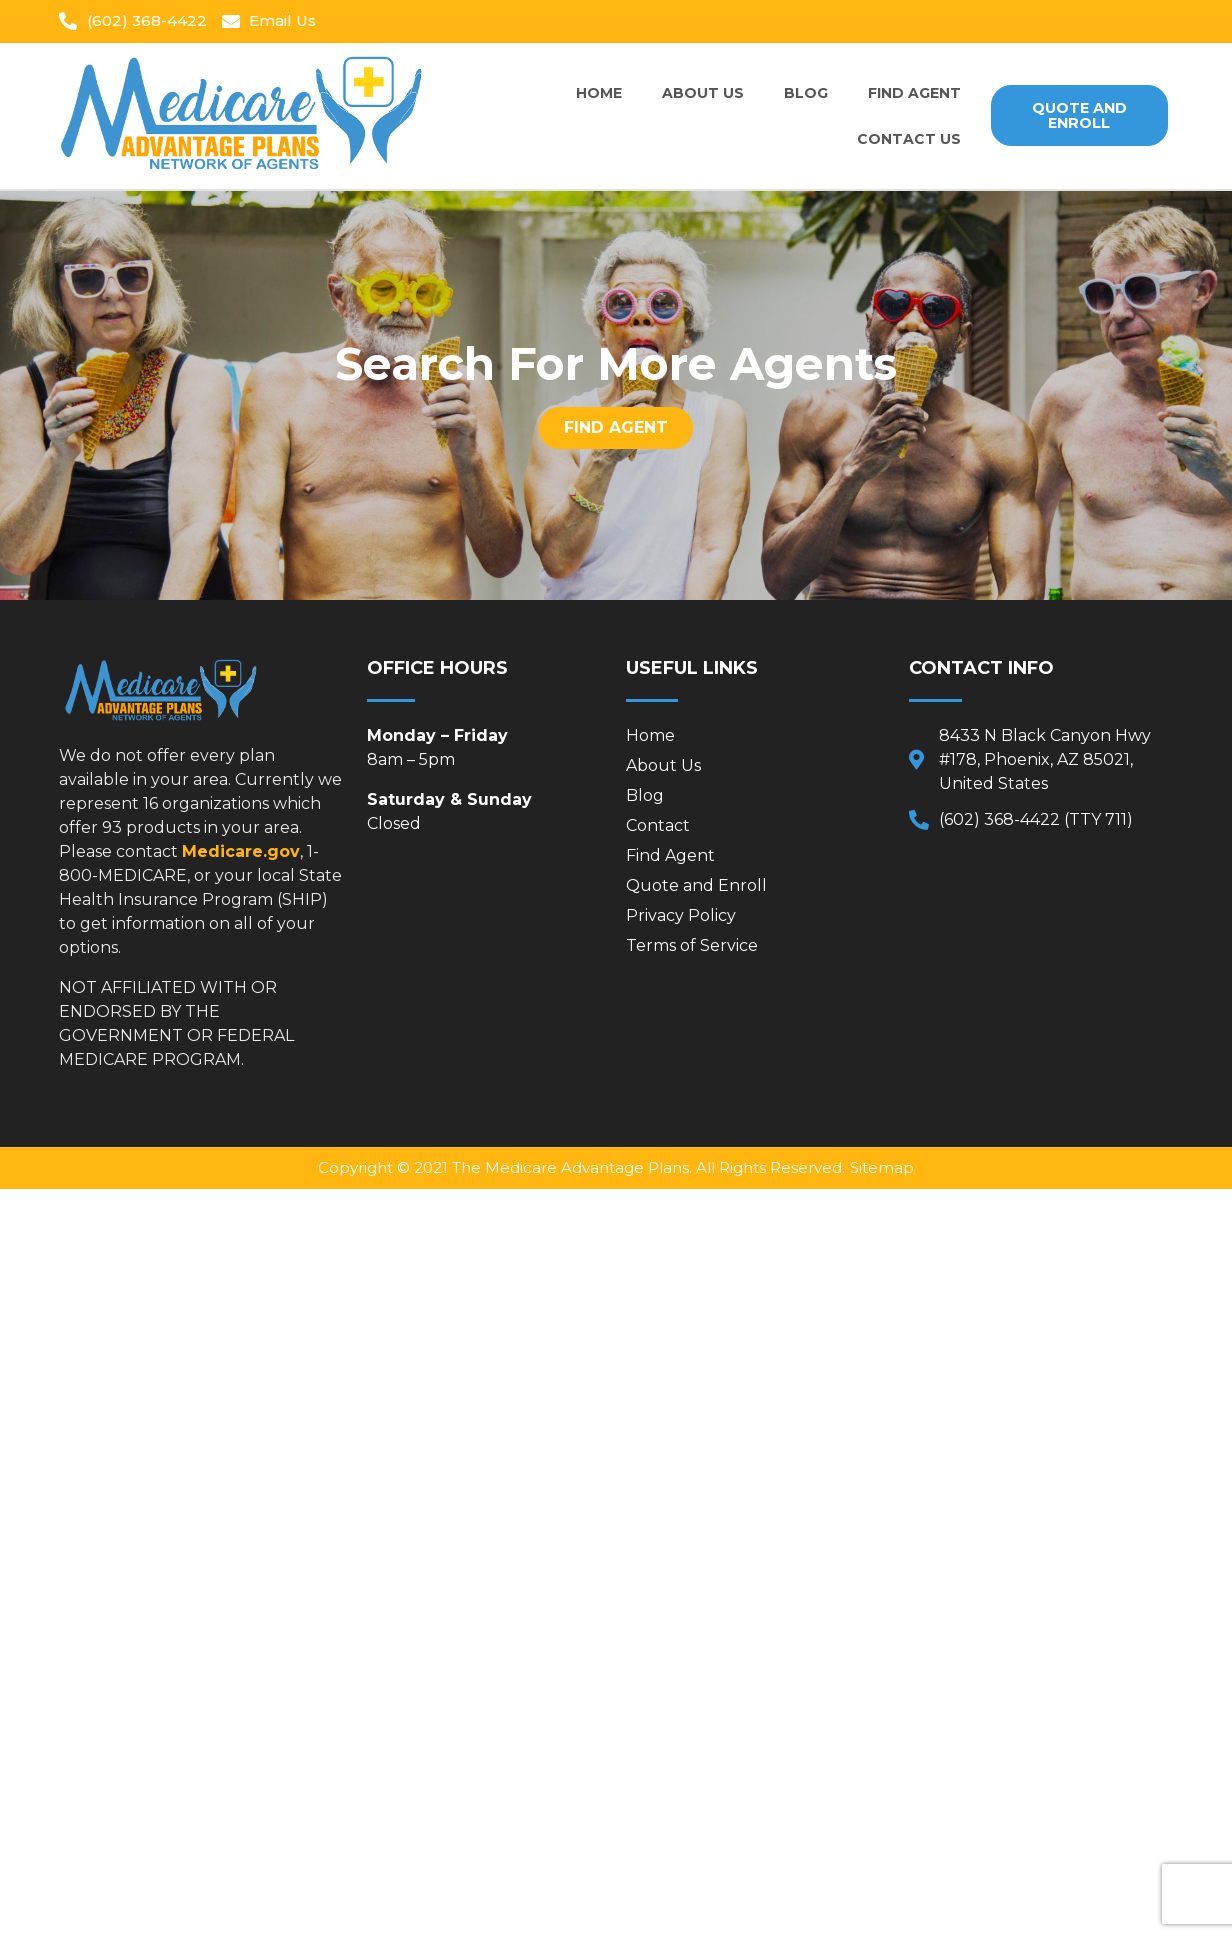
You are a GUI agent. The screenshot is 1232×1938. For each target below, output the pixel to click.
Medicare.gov (241, 851)
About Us (703, 93)
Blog (806, 93)
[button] (1079, 115)
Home (599, 93)
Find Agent (914, 93)
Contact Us (909, 139)
